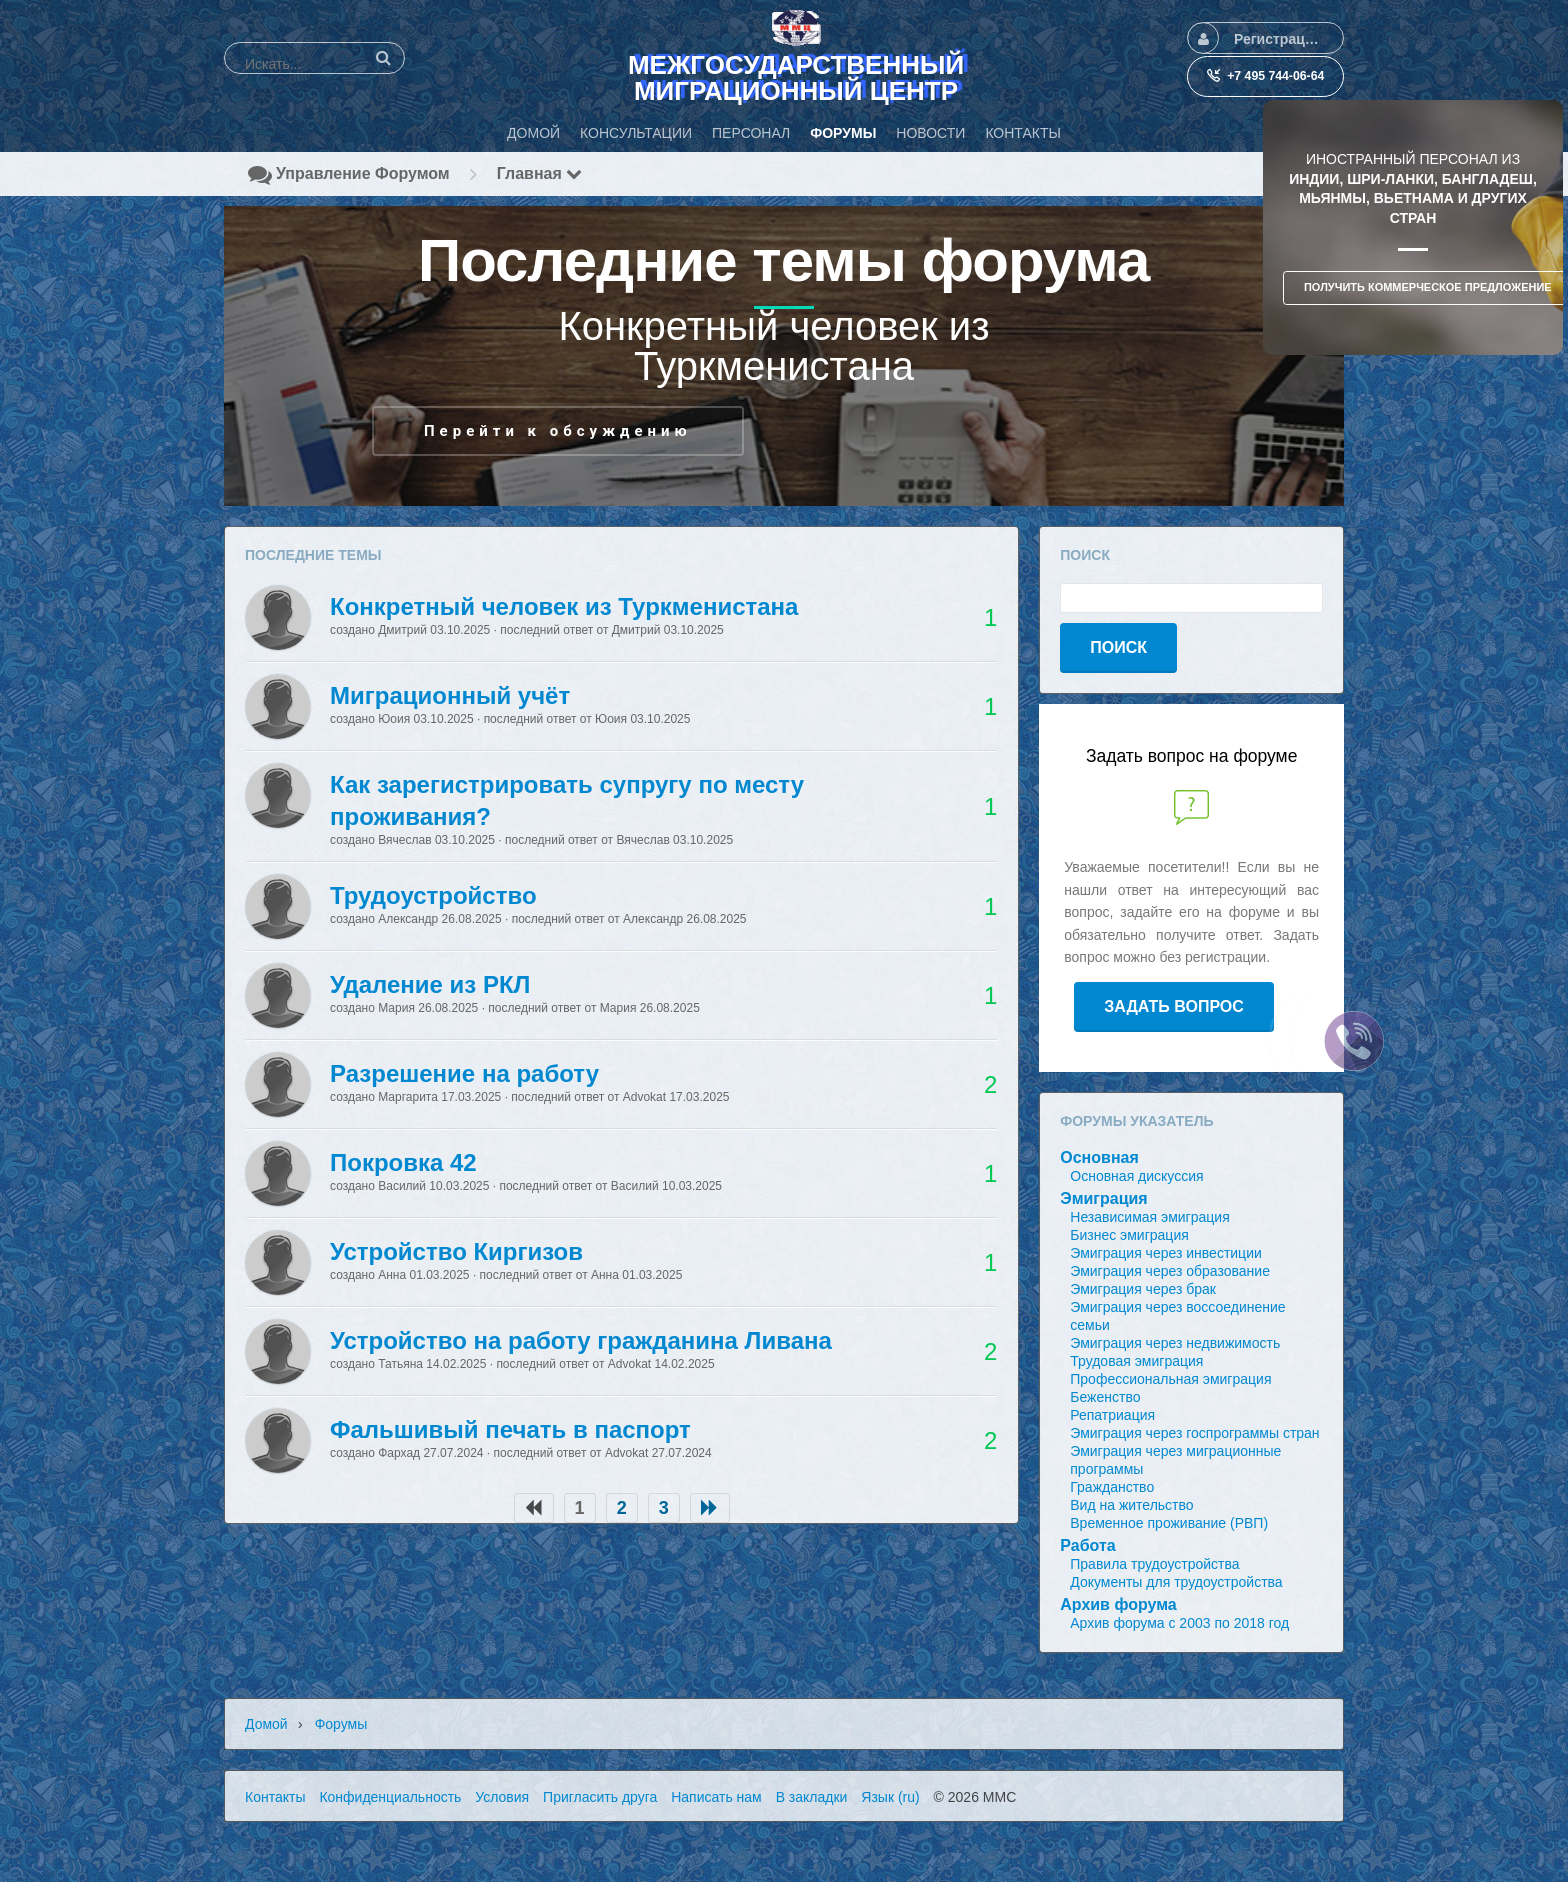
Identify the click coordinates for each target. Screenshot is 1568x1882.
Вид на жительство (1131, 1505)
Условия (502, 1797)
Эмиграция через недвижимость (1175, 1343)
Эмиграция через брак (1143, 1289)
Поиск (1118, 647)
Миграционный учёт (450, 695)
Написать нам (716, 1797)
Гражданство (1112, 1487)
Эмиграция (1103, 1198)
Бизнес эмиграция (1129, 1235)
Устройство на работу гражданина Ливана (581, 1340)
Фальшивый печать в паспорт (510, 1429)
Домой (266, 1724)
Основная (1099, 1157)
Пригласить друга (600, 1797)
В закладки (812, 1797)
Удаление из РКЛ (430, 984)
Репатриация (1112, 1415)
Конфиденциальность (390, 1797)
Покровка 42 (403, 1162)
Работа (1087, 1545)
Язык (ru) (890, 1797)
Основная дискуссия (1136, 1176)
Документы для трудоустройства (1176, 1582)
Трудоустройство (433, 895)
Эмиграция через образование (1170, 1271)
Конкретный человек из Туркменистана (564, 606)
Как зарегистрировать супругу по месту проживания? (567, 800)
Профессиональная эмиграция (1170, 1379)
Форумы (341, 1724)
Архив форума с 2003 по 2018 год (1179, 1623)
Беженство (1105, 1397)
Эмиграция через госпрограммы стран (1194, 1433)
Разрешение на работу (464, 1073)
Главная (540, 173)
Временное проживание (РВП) (1169, 1523)
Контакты (275, 1797)
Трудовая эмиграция (1136, 1361)
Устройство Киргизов (456, 1251)
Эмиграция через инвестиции (1166, 1253)
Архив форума (1118, 1604)
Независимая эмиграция (1149, 1217)
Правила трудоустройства (1154, 1564)
